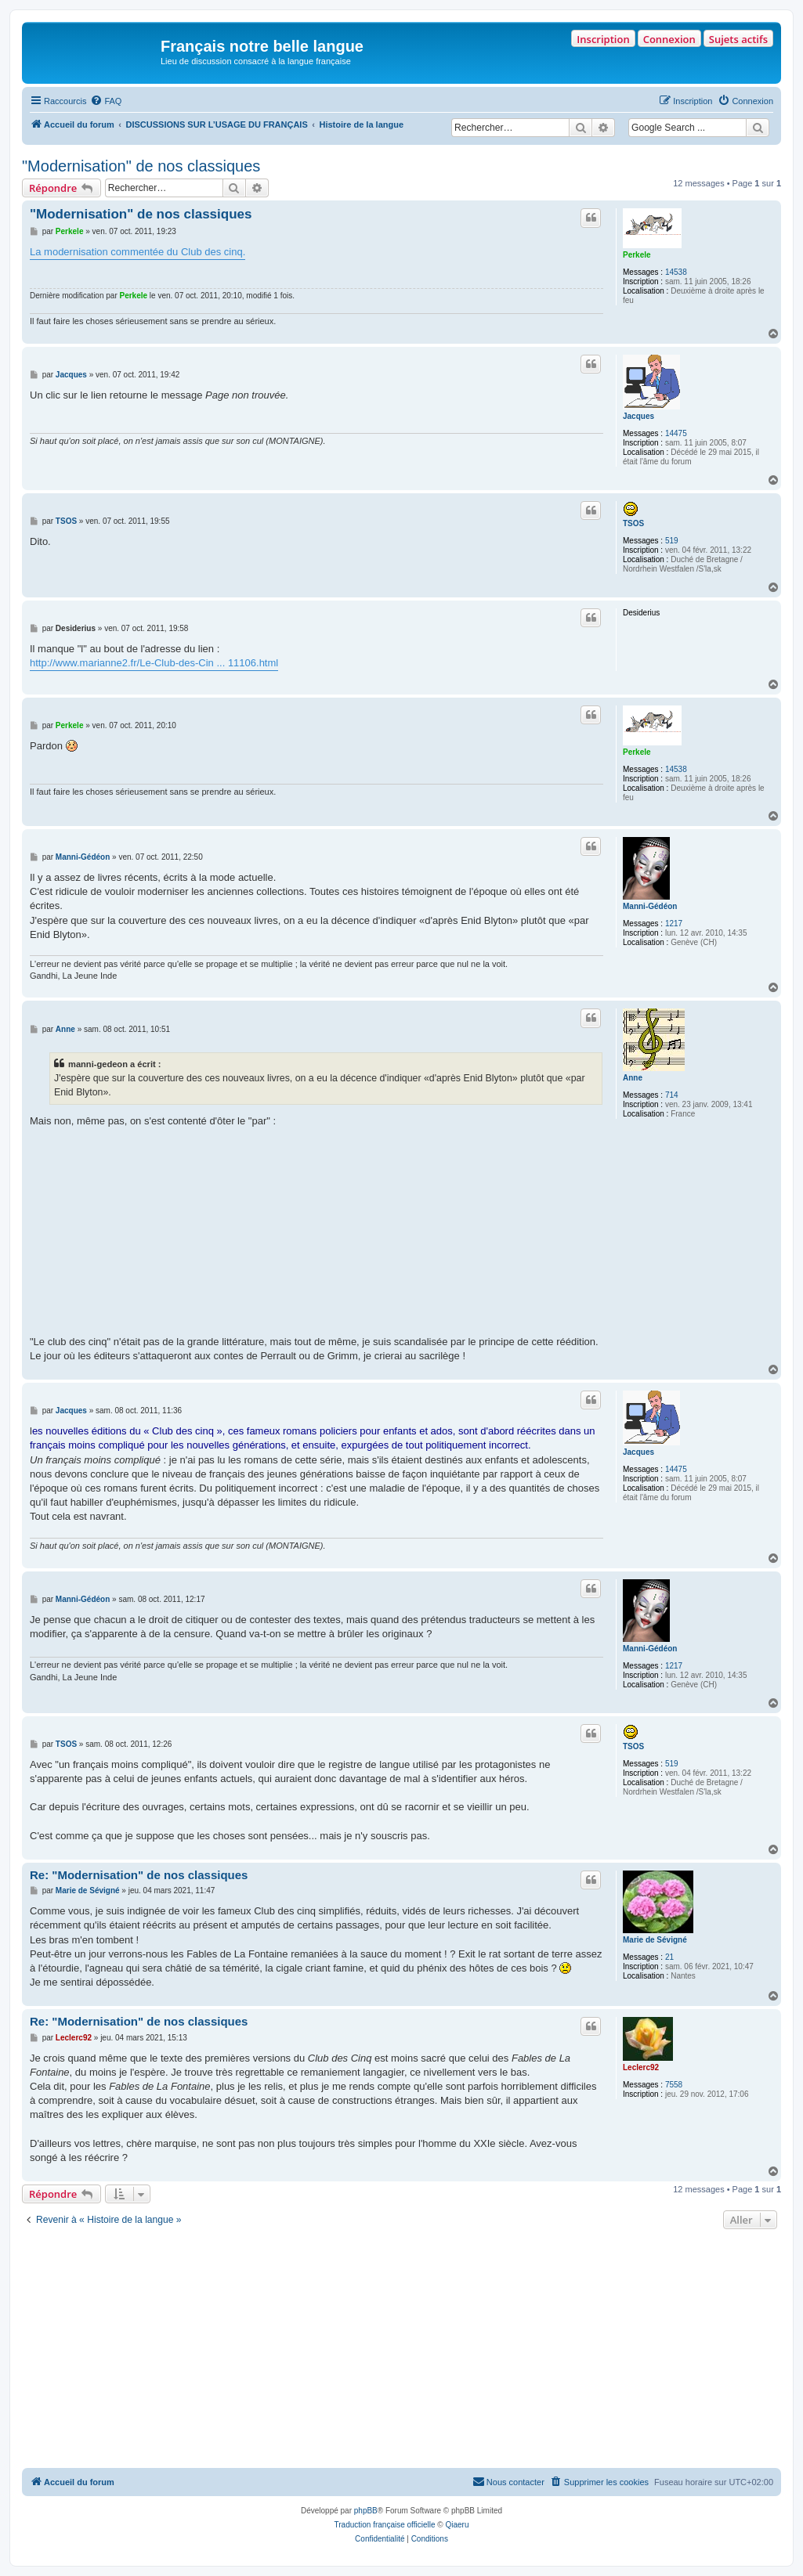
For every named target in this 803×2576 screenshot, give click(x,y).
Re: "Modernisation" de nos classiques (139, 1874)
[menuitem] (105, 101)
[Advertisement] (401, 2350)
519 (671, 540)
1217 (673, 923)
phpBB (366, 2510)
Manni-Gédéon (650, 906)
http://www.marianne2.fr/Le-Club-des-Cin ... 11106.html (154, 663)
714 (671, 1095)
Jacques (638, 416)
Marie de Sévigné (655, 1940)
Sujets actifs (738, 39)
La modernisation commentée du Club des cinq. (137, 252)
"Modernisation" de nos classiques (141, 166)
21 (669, 1957)
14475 (676, 433)
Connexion (669, 39)
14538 (676, 272)
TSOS (633, 523)
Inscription (603, 39)
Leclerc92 (641, 2067)
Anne (632, 1077)
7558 (673, 2084)
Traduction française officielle (385, 2524)
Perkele (637, 255)
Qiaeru (456, 2524)
